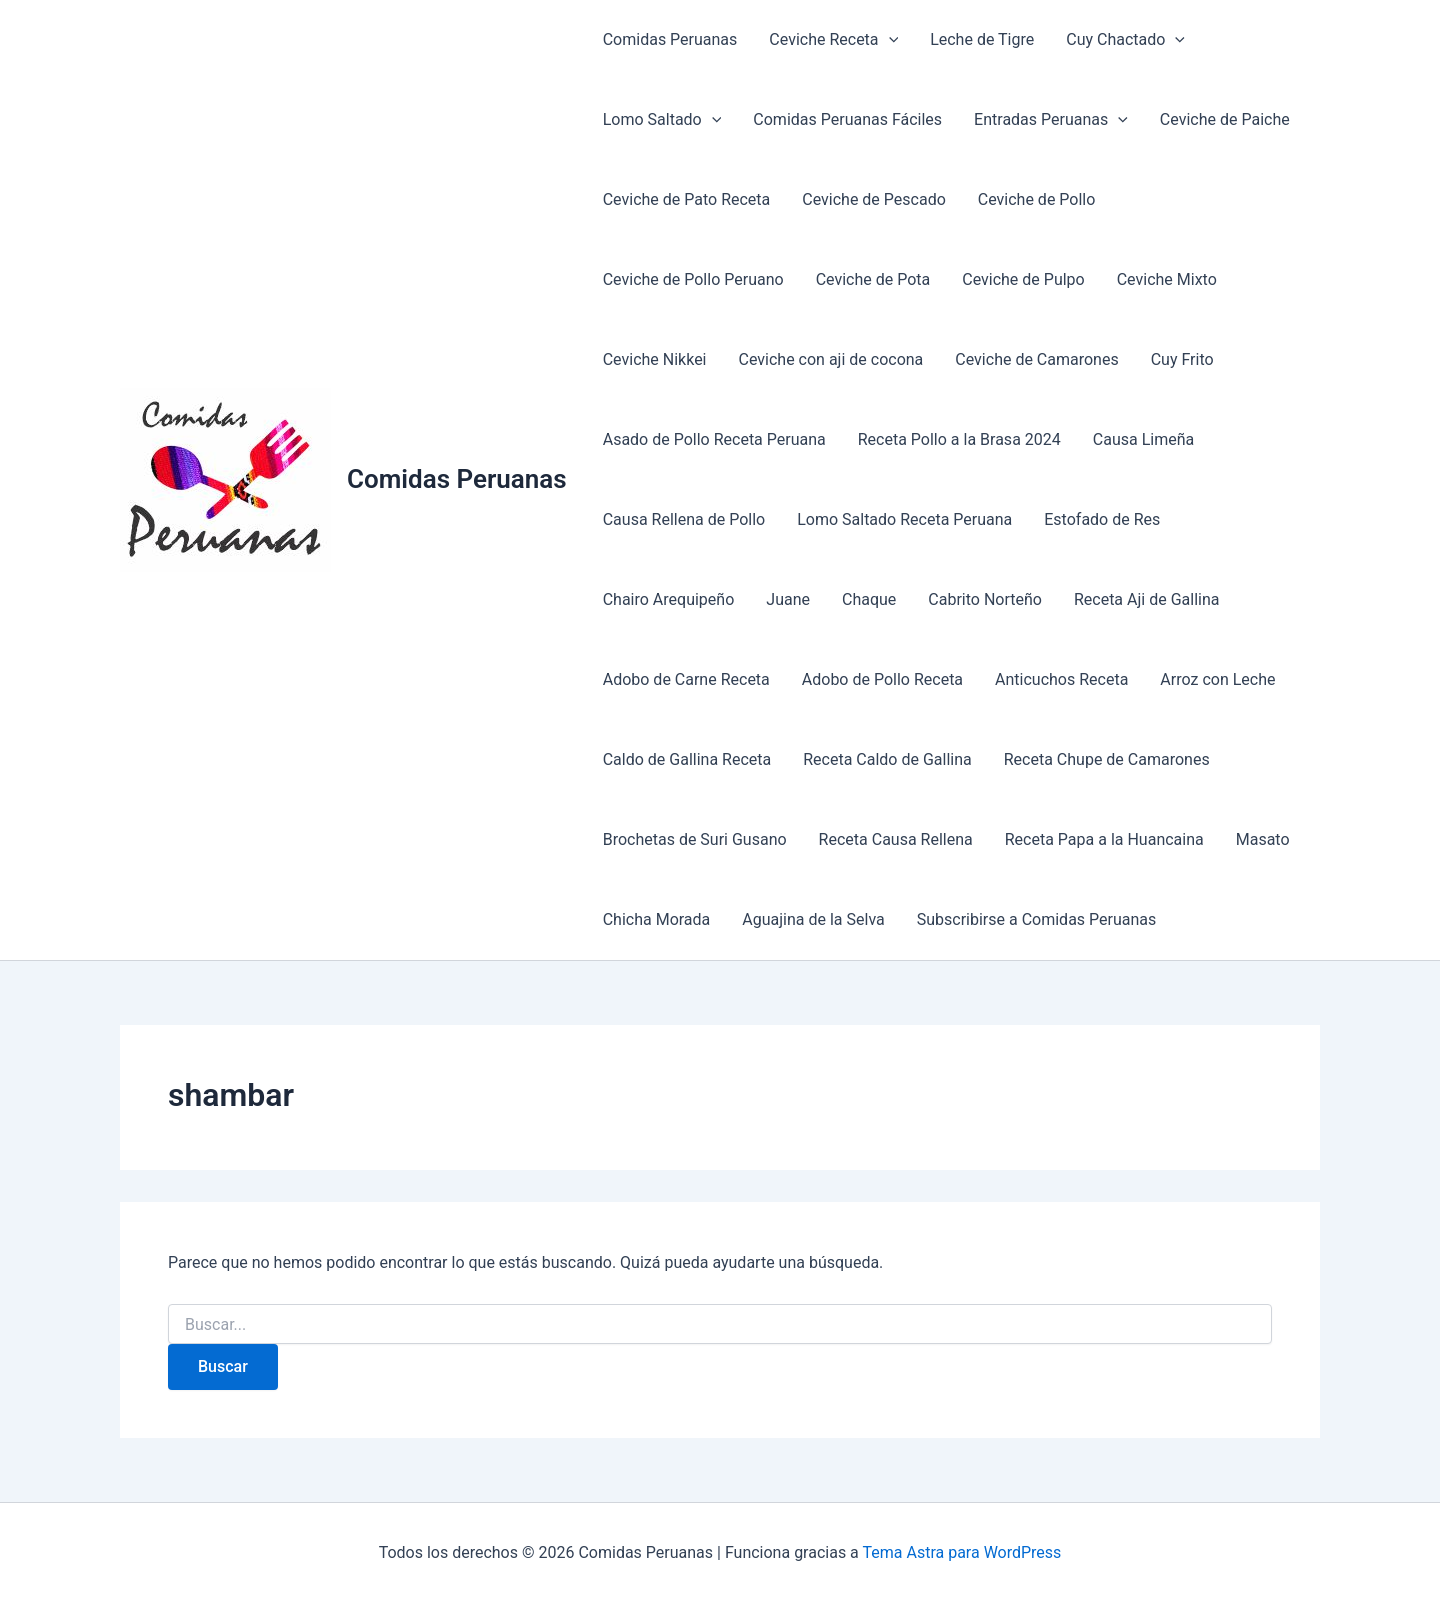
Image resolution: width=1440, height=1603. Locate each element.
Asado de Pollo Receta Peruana (714, 439)
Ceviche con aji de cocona (831, 359)
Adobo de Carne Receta (686, 679)
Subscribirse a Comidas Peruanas (1037, 919)
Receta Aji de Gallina (1147, 599)
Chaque (869, 599)
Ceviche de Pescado (874, 199)
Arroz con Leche (1217, 679)
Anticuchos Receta (1061, 679)
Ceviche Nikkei (655, 359)
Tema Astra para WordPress (961, 1552)
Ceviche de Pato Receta (687, 199)
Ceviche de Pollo (1037, 199)
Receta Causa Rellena (896, 839)
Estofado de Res (1102, 519)
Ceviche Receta (833, 40)
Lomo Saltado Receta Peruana (904, 519)
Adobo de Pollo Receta (882, 679)
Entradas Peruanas (1051, 120)
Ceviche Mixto (1167, 279)
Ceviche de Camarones (1036, 359)
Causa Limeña (1143, 439)
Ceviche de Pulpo (1023, 279)
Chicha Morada (657, 919)
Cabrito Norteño (985, 599)
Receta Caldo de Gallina (887, 759)
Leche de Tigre (982, 39)
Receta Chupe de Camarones (1107, 759)
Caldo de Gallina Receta (687, 759)
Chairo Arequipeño (669, 599)
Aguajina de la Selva (813, 919)
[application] (889, 40)
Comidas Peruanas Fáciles (847, 119)
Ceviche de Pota (873, 279)
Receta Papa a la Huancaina (1104, 839)
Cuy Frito (1182, 359)
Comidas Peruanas (457, 479)
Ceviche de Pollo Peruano (693, 279)
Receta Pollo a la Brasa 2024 (959, 439)
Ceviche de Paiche (1225, 119)
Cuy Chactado (1125, 40)
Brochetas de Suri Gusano (695, 839)
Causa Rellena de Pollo (684, 519)
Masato (1263, 839)
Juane (788, 599)
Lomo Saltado (662, 120)
